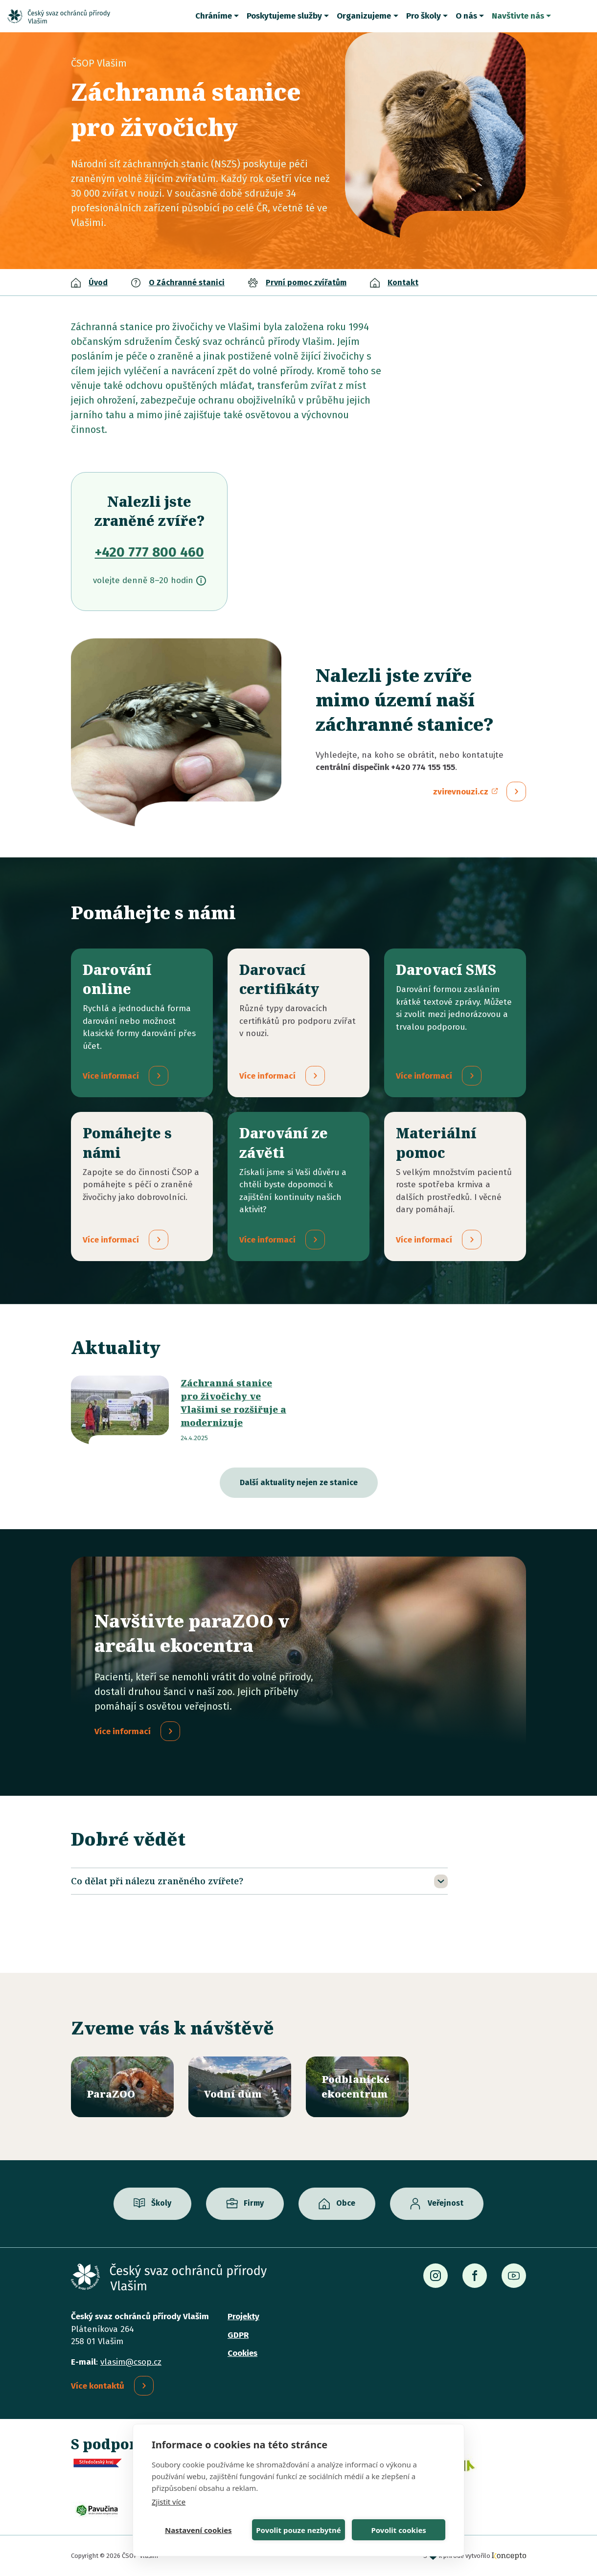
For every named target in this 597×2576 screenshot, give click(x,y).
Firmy (254, 2203)
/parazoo (122, 2086)
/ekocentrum (357, 2086)
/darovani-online (142, 1023)
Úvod (98, 282)
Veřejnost (445, 2203)
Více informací (122, 1731)
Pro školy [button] (423, 16)
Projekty (243, 2316)
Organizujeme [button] (364, 16)
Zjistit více (168, 2502)
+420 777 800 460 (149, 552)
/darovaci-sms (455, 1023)
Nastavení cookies (198, 2530)
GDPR (238, 2335)
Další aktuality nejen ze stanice (299, 1482)
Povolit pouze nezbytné (298, 2530)
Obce (345, 2203)
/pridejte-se (142, 1186)
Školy (161, 2203)
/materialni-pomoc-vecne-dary (455, 1186)
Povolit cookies (398, 2530)
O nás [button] (466, 16)
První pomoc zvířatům (306, 282)
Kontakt (403, 282)
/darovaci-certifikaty (298, 1023)
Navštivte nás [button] (518, 16)
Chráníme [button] (213, 16)
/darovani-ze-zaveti (298, 1186)
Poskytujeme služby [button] (284, 16)
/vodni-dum (239, 2086)
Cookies (242, 2353)
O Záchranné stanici (187, 282)
